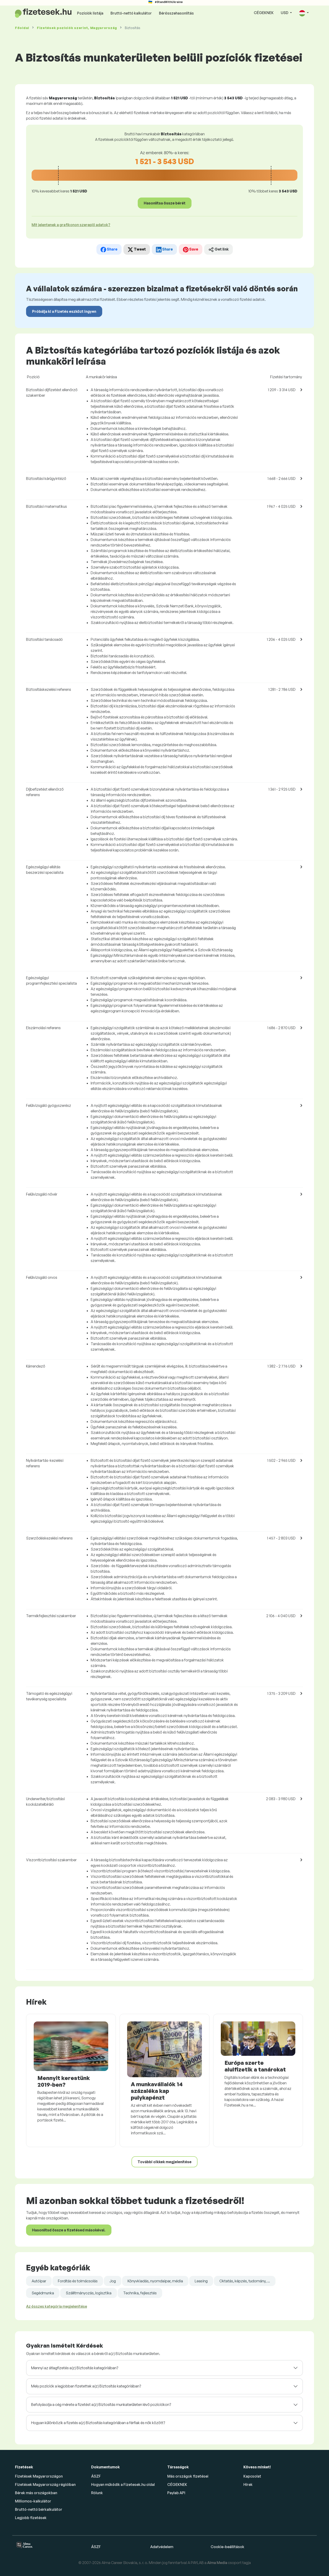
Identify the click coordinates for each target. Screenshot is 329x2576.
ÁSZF (96, 2476)
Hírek (248, 2484)
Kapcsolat (252, 2476)
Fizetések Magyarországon (39, 2476)
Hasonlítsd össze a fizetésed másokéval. (68, 2230)
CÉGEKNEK (264, 12)
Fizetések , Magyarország (77, 28)
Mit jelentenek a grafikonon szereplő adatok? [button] (71, 224)
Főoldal (22, 28)
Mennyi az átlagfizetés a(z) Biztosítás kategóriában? (74, 2368)
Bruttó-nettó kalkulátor (131, 13)
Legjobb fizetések (31, 2517)
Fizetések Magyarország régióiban (45, 2484)
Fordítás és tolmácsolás (78, 2281)
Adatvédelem (161, 2546)
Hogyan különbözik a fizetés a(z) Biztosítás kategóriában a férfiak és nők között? (98, 2422)
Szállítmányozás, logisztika (88, 2293)
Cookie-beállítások (227, 2546)
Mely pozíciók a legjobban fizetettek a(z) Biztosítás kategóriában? (86, 2386)
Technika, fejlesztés (140, 2293)
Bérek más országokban (36, 2492)
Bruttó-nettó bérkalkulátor (38, 2509)
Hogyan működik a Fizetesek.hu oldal (123, 2484)
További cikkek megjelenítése (164, 2161)
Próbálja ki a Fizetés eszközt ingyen (64, 311)
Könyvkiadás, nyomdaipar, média (155, 2281)
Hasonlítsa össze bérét (164, 203)
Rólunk (97, 2492)
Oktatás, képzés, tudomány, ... (244, 2281)
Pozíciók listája (90, 13)
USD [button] (285, 12)
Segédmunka (43, 2293)
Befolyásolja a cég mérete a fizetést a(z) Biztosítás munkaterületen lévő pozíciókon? (101, 2404)
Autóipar (39, 2281)
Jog (112, 2281)
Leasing (201, 2281)
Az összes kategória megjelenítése (56, 2306)
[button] (304, 13)
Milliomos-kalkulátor (33, 2501)
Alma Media (217, 2562)
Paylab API (176, 2492)
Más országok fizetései (187, 2476)
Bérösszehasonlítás (176, 13)
